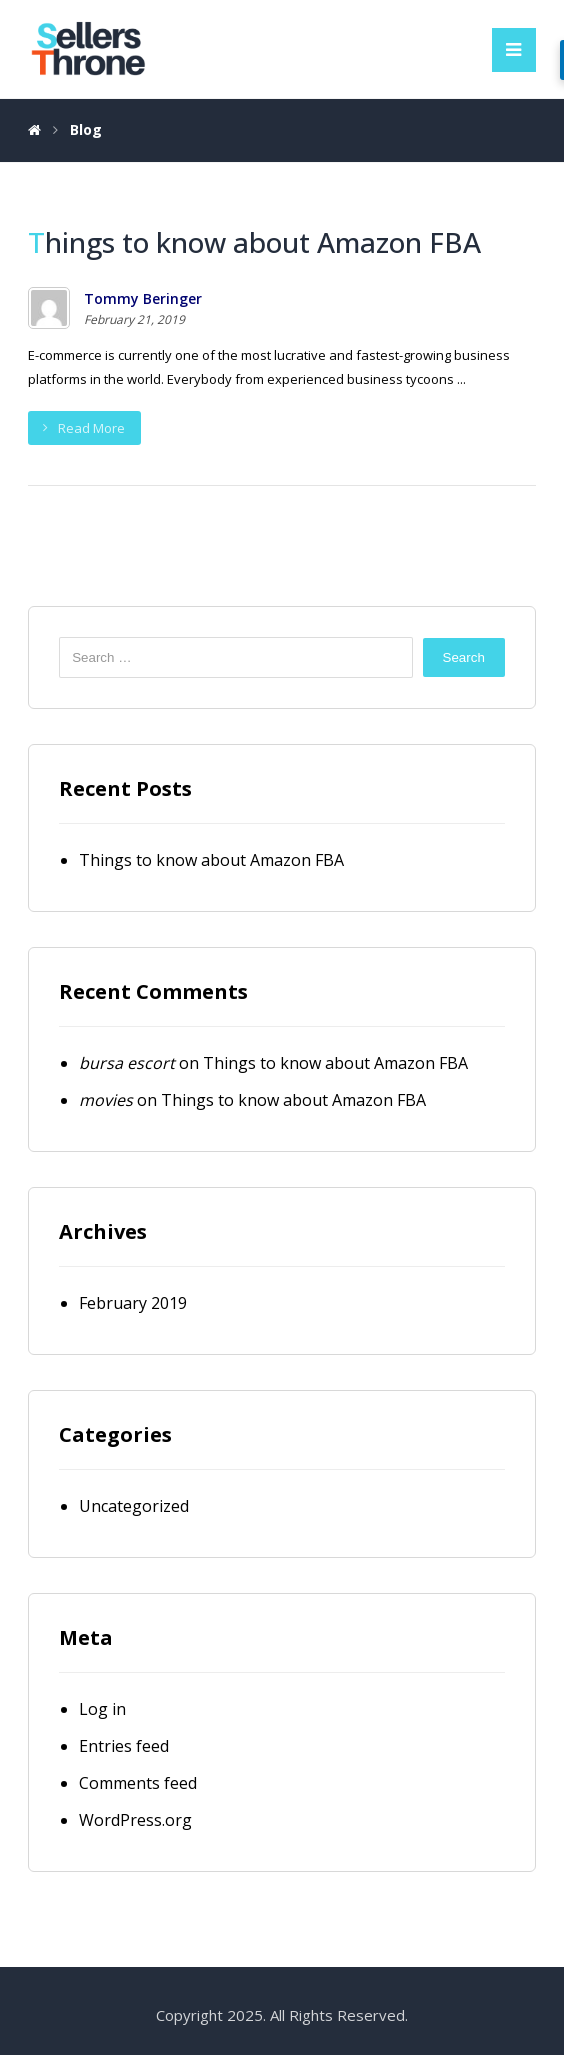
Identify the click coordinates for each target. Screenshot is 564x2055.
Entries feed (124, 1746)
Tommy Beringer (143, 299)
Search (464, 657)
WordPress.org (135, 1820)
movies (106, 1100)
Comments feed (138, 1783)
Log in (102, 1709)
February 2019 (133, 1303)
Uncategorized (134, 1506)
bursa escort (127, 1063)
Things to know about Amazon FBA (211, 860)
